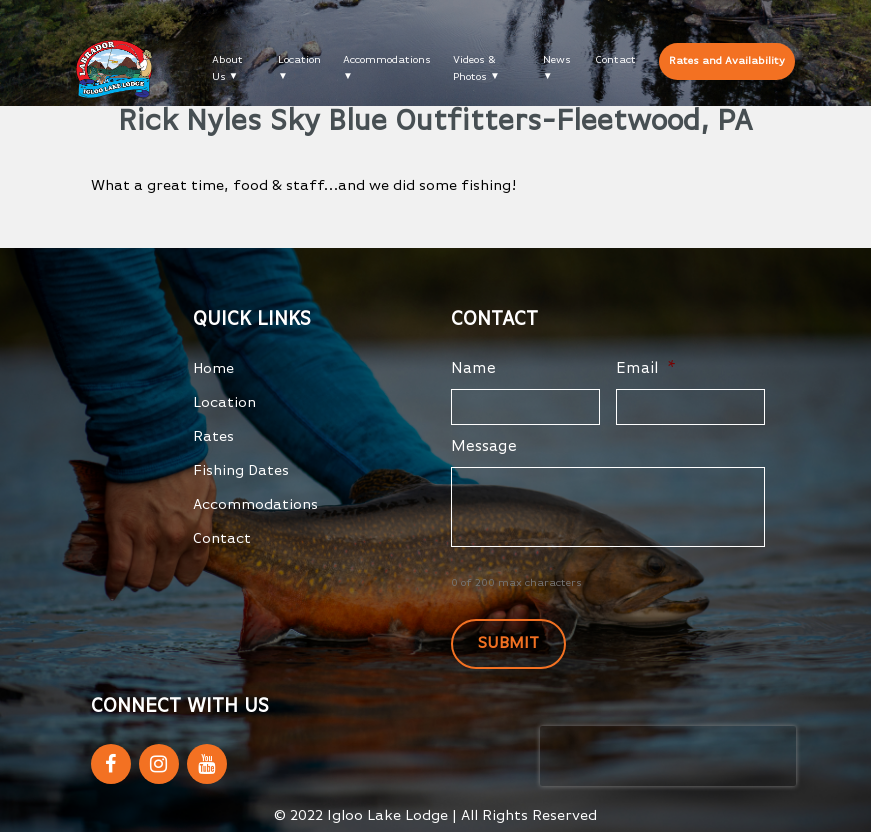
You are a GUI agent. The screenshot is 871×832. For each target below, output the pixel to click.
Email (646, 369)
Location (299, 59)
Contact (615, 59)
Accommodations (387, 59)
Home (213, 368)
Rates (213, 436)
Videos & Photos (474, 68)
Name (473, 369)
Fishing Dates (241, 470)
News (557, 59)
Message (484, 447)
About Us (227, 68)
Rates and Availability (727, 60)
